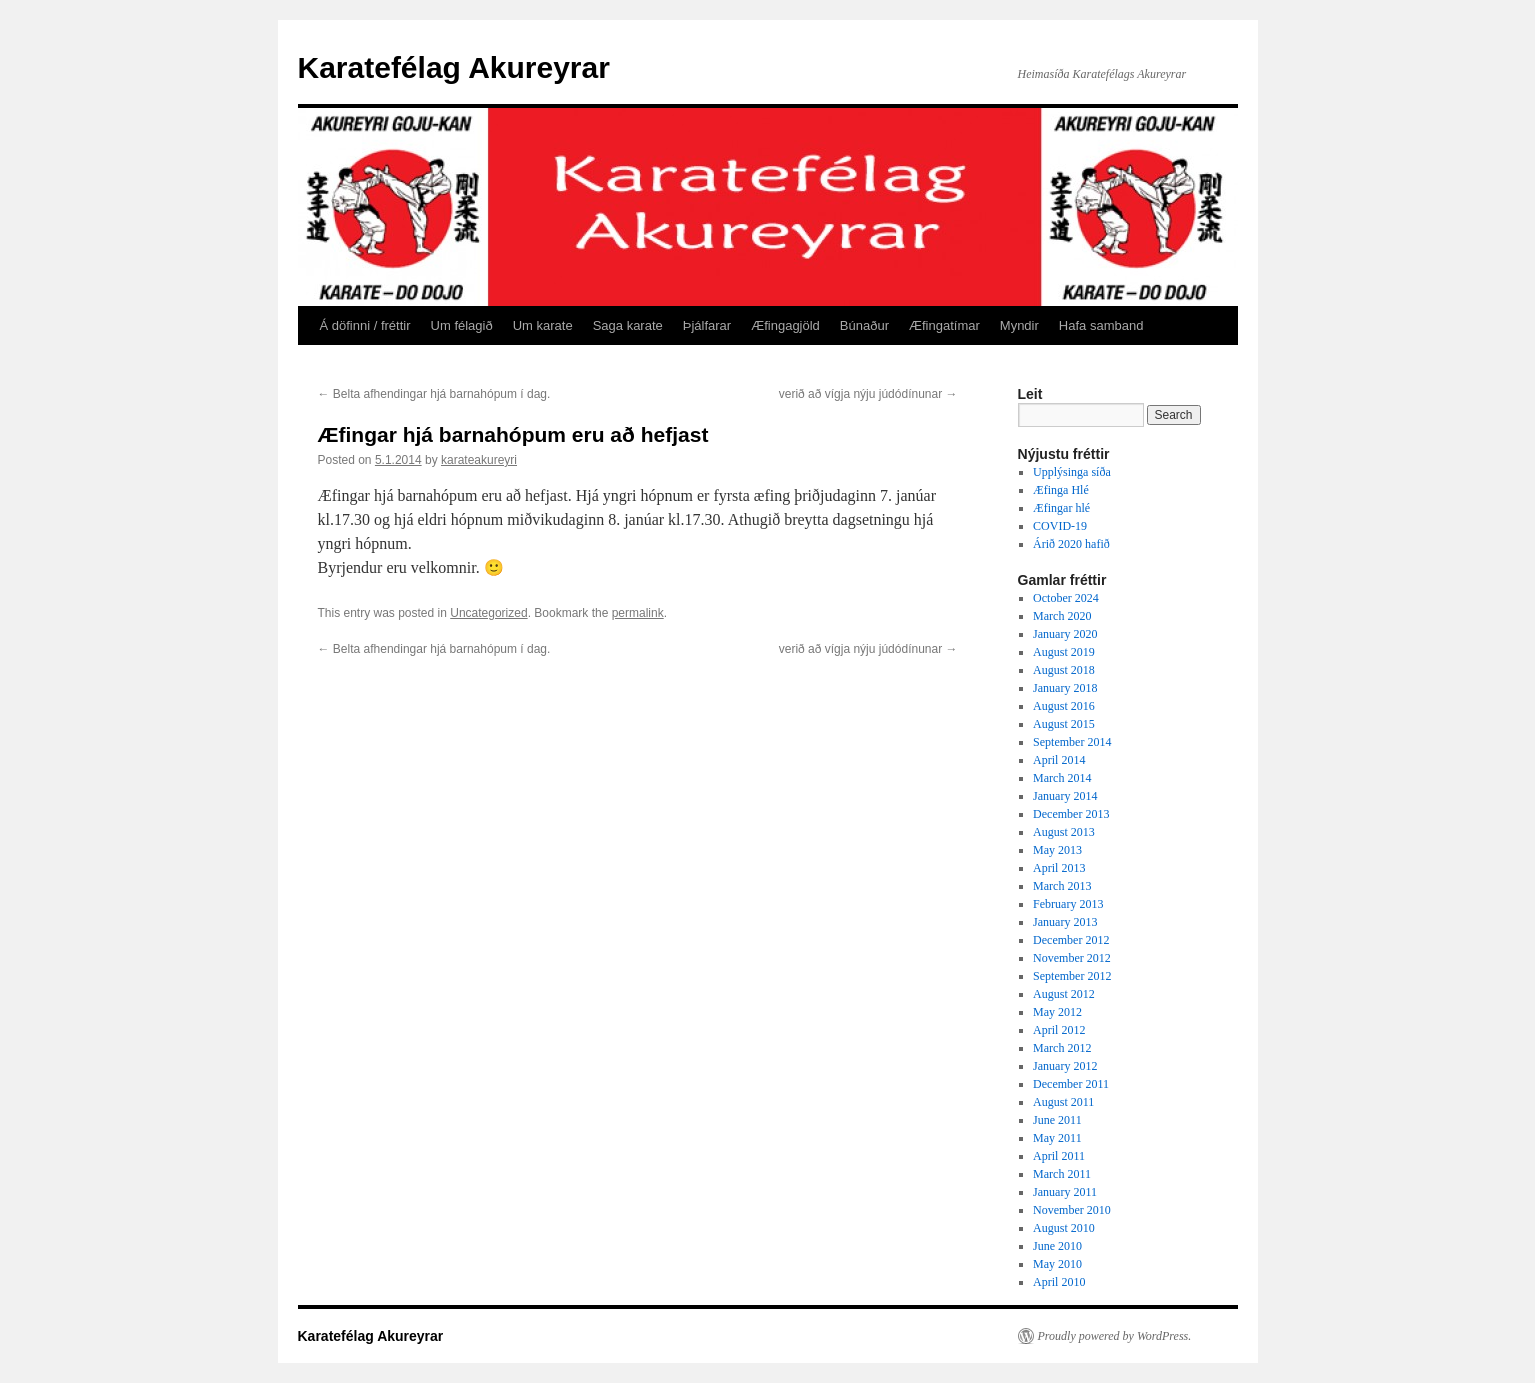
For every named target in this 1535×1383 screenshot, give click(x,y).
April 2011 (1059, 1156)
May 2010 (1057, 1264)
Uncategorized (488, 613)
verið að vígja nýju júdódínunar (868, 394)
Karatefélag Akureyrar (454, 67)
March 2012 (1062, 1048)
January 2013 (1065, 922)
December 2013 (1071, 814)
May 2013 (1057, 850)
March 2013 (1062, 886)
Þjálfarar (707, 325)
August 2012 (1064, 994)
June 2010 (1057, 1246)
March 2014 (1062, 778)
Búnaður (864, 325)
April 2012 (1059, 1030)
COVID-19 (1060, 526)
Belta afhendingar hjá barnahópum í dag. (434, 394)
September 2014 (1072, 742)
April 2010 (1059, 1282)
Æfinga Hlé (1061, 490)
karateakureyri (479, 460)
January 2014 (1065, 796)
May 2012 (1057, 1012)
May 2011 (1057, 1138)
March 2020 (1062, 616)
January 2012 (1065, 1066)
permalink (638, 613)
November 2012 (1072, 958)
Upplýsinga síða (1072, 472)
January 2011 (1065, 1192)
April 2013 (1059, 868)
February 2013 (1068, 904)
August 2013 (1064, 832)
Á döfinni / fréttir (365, 325)
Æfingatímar (944, 325)
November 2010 (1072, 1210)
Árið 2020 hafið (1071, 544)
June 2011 (1057, 1120)
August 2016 (1064, 706)
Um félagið (462, 325)
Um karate (543, 325)
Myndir (1019, 325)
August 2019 (1064, 652)
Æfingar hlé (1061, 508)
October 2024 (1066, 598)
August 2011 (1063, 1102)
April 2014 (1059, 760)
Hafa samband (1101, 325)
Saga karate (628, 325)
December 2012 (1071, 940)
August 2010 (1064, 1228)
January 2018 (1065, 688)
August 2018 (1064, 670)
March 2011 (1062, 1174)
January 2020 (1065, 634)
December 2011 (1071, 1084)
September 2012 (1072, 976)
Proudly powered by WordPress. (1115, 1336)
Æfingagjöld (785, 325)
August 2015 (1064, 724)
